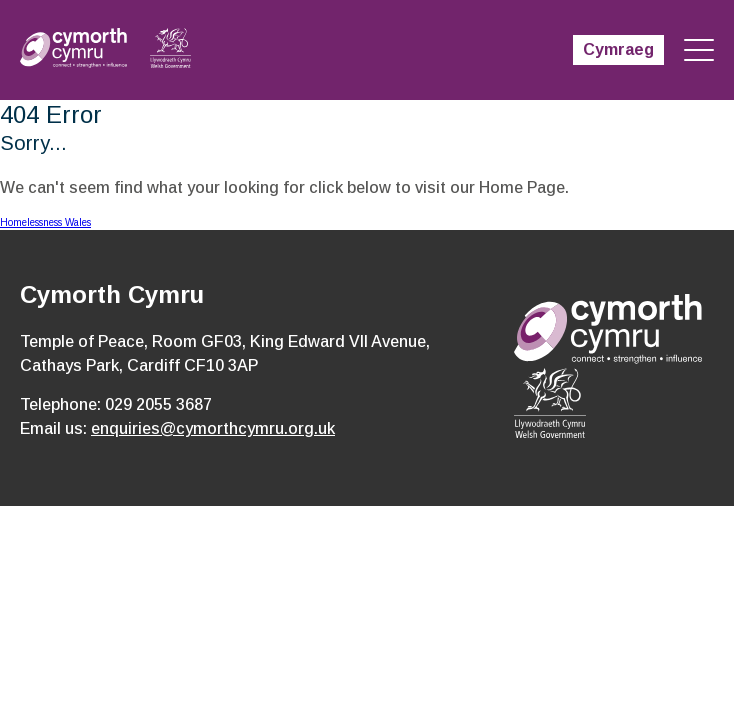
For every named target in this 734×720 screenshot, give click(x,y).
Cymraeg (618, 49)
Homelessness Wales (45, 222)
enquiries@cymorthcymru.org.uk (213, 428)
